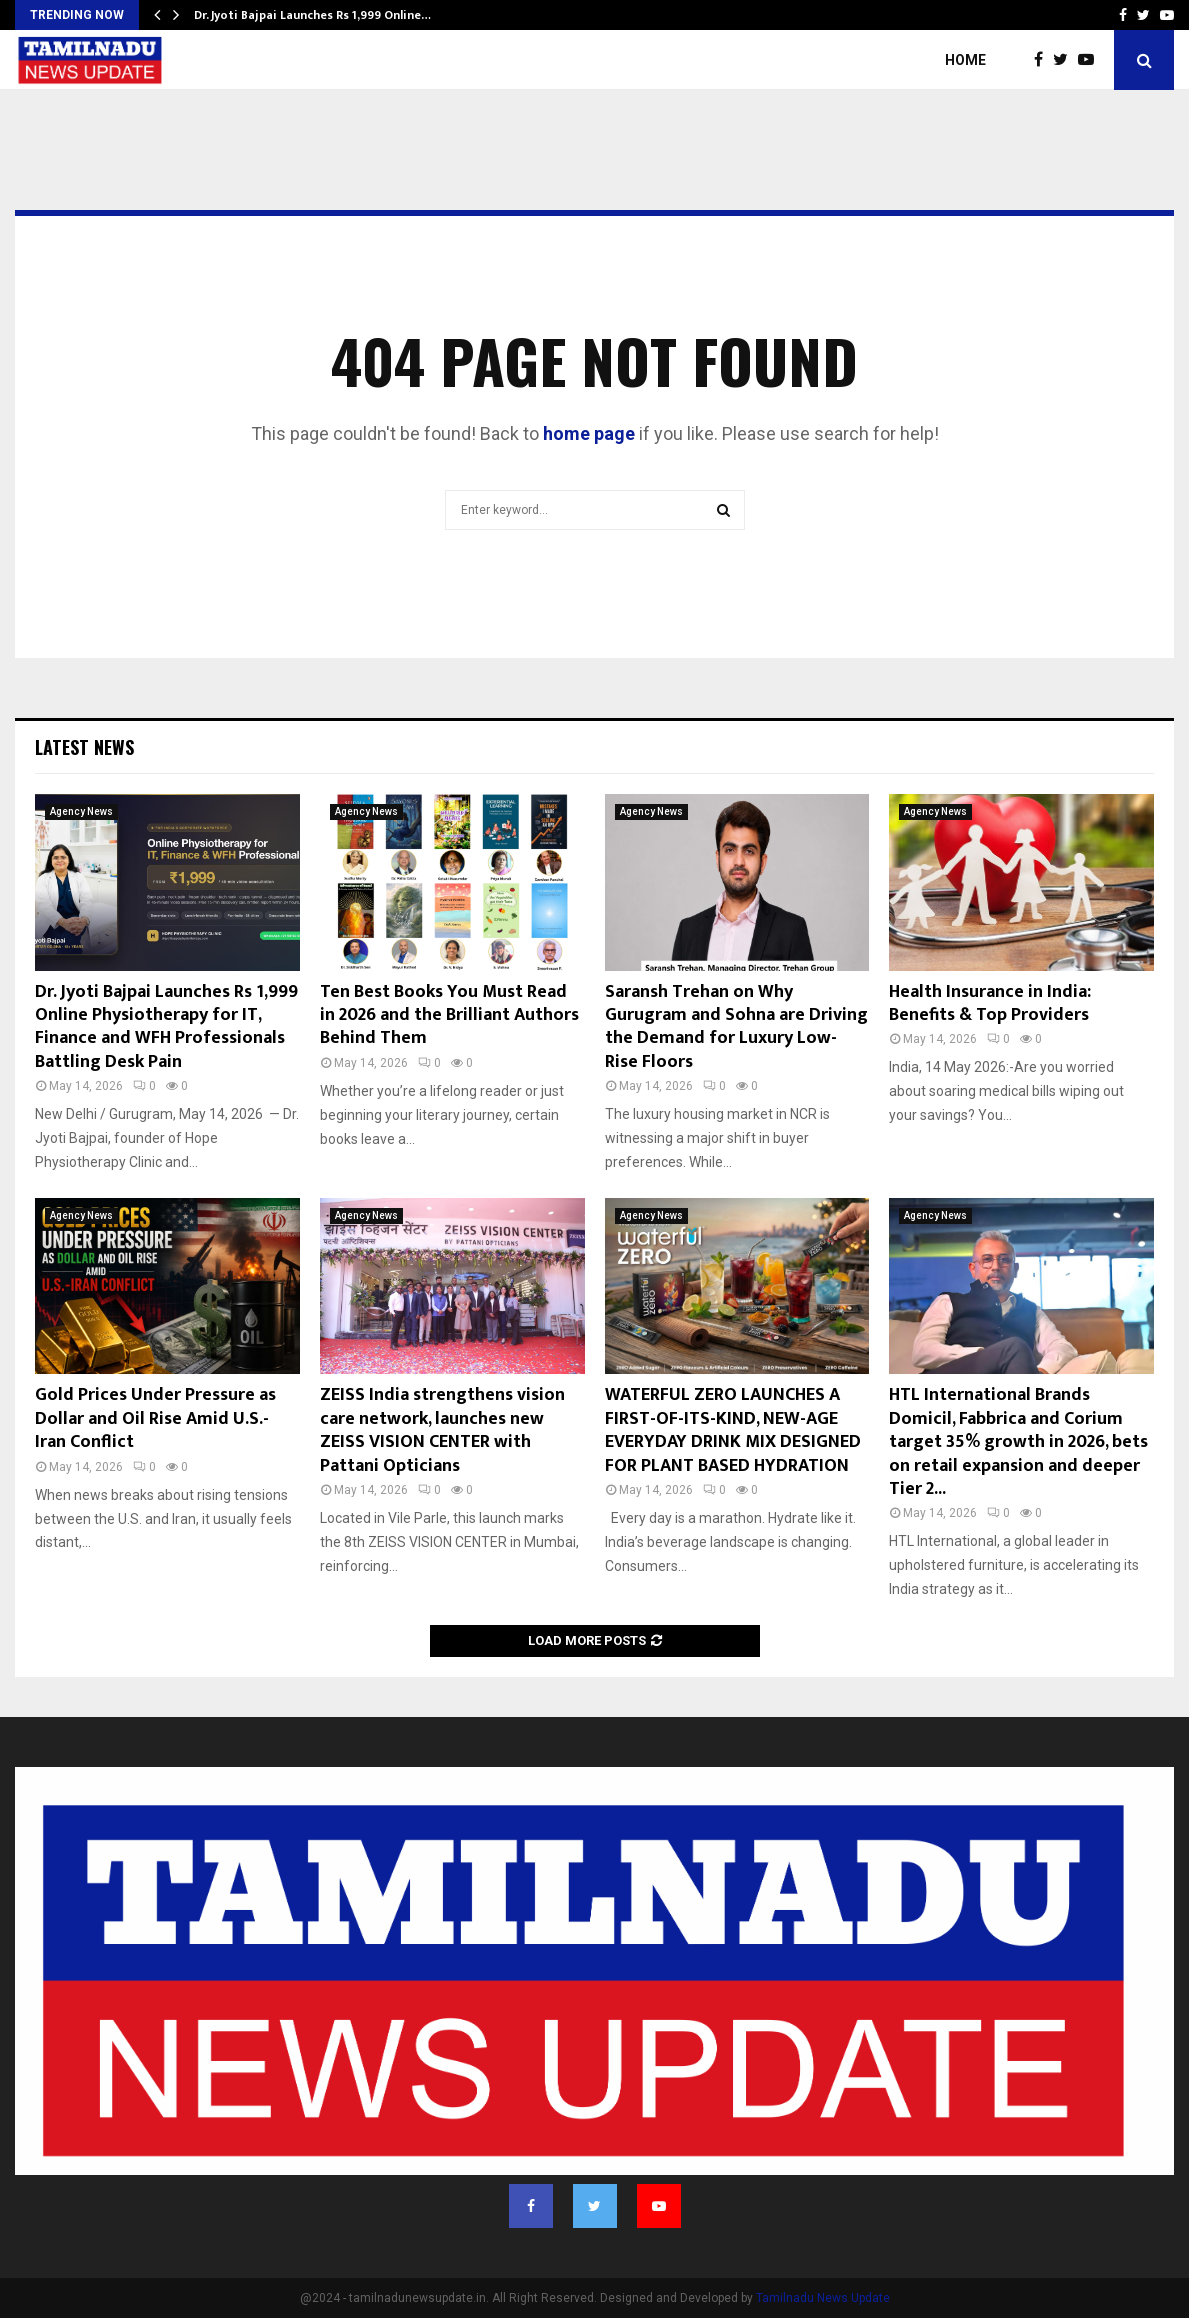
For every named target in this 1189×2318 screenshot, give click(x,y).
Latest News (84, 747)
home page (589, 433)
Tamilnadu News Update (823, 2298)
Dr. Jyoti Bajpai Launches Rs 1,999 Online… (312, 15)
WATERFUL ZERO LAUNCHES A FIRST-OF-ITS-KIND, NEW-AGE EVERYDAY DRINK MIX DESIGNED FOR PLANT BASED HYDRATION (733, 1430)
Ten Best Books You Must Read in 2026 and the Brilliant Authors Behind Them (449, 1015)
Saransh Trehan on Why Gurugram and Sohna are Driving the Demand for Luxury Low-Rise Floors (736, 1027)
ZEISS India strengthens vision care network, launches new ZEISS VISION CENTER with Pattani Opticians (442, 1430)
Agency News (81, 811)
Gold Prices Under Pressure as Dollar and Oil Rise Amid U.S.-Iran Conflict (155, 1418)
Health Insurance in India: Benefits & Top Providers (990, 1003)
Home (965, 60)
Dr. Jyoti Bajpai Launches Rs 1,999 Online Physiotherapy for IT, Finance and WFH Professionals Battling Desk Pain (166, 1027)
